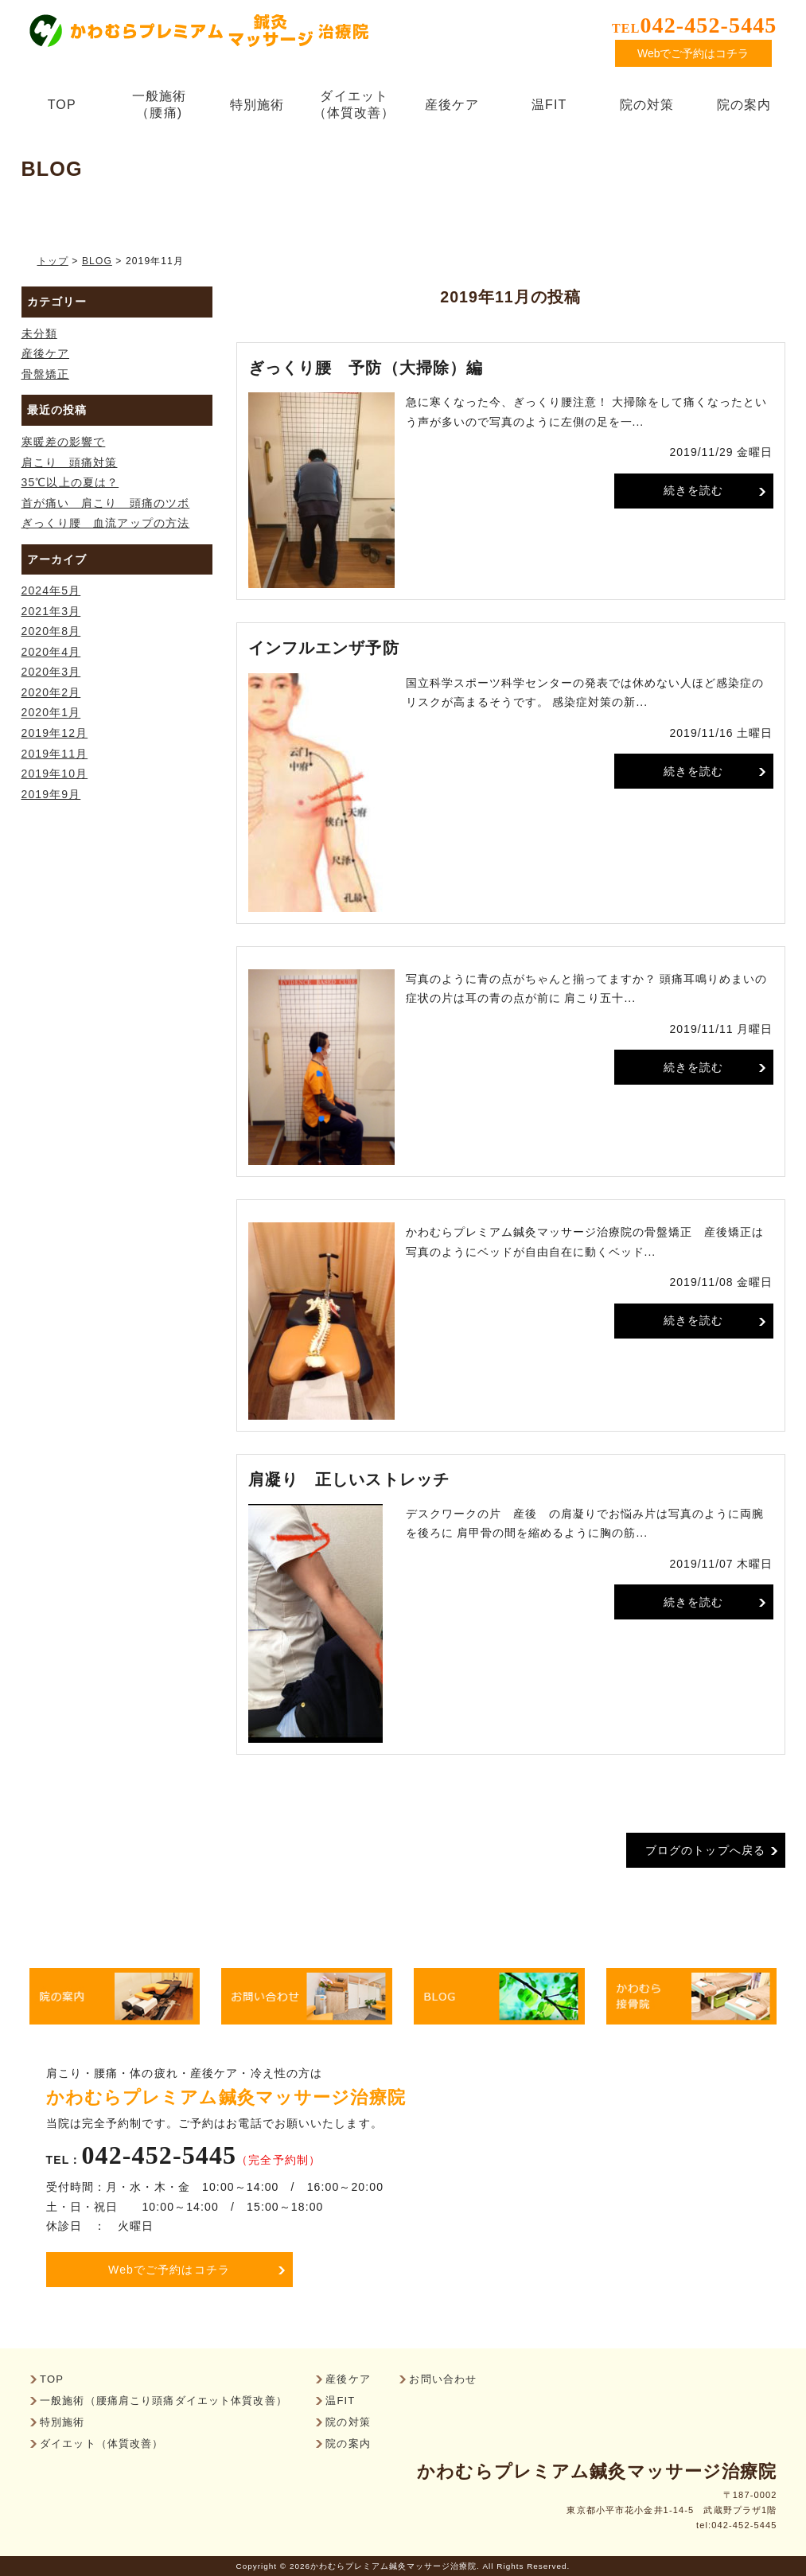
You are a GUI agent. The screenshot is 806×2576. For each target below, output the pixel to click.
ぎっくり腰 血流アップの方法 (105, 522)
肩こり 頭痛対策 (69, 462)
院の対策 (647, 104)
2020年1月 (51, 713)
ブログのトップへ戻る (705, 1850)
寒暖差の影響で (63, 441)
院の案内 (744, 104)
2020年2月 (51, 692)
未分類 (39, 333)
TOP (62, 104)
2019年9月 (51, 794)
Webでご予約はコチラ (693, 53)
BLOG (97, 261)
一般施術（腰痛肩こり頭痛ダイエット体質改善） (163, 2400)
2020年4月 (51, 651)
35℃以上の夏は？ (70, 482)
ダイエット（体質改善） (354, 104)
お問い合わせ (443, 2380)
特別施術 (257, 104)
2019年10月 (54, 773)
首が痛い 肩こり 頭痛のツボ (105, 503)
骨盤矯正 (45, 374)
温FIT (549, 104)
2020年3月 (51, 671)
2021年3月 (51, 611)
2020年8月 (51, 631)
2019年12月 (54, 733)
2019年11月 (54, 753)
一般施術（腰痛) (164, 104)
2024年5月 (51, 590)
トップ (52, 261)
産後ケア (452, 104)
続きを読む (694, 490)
